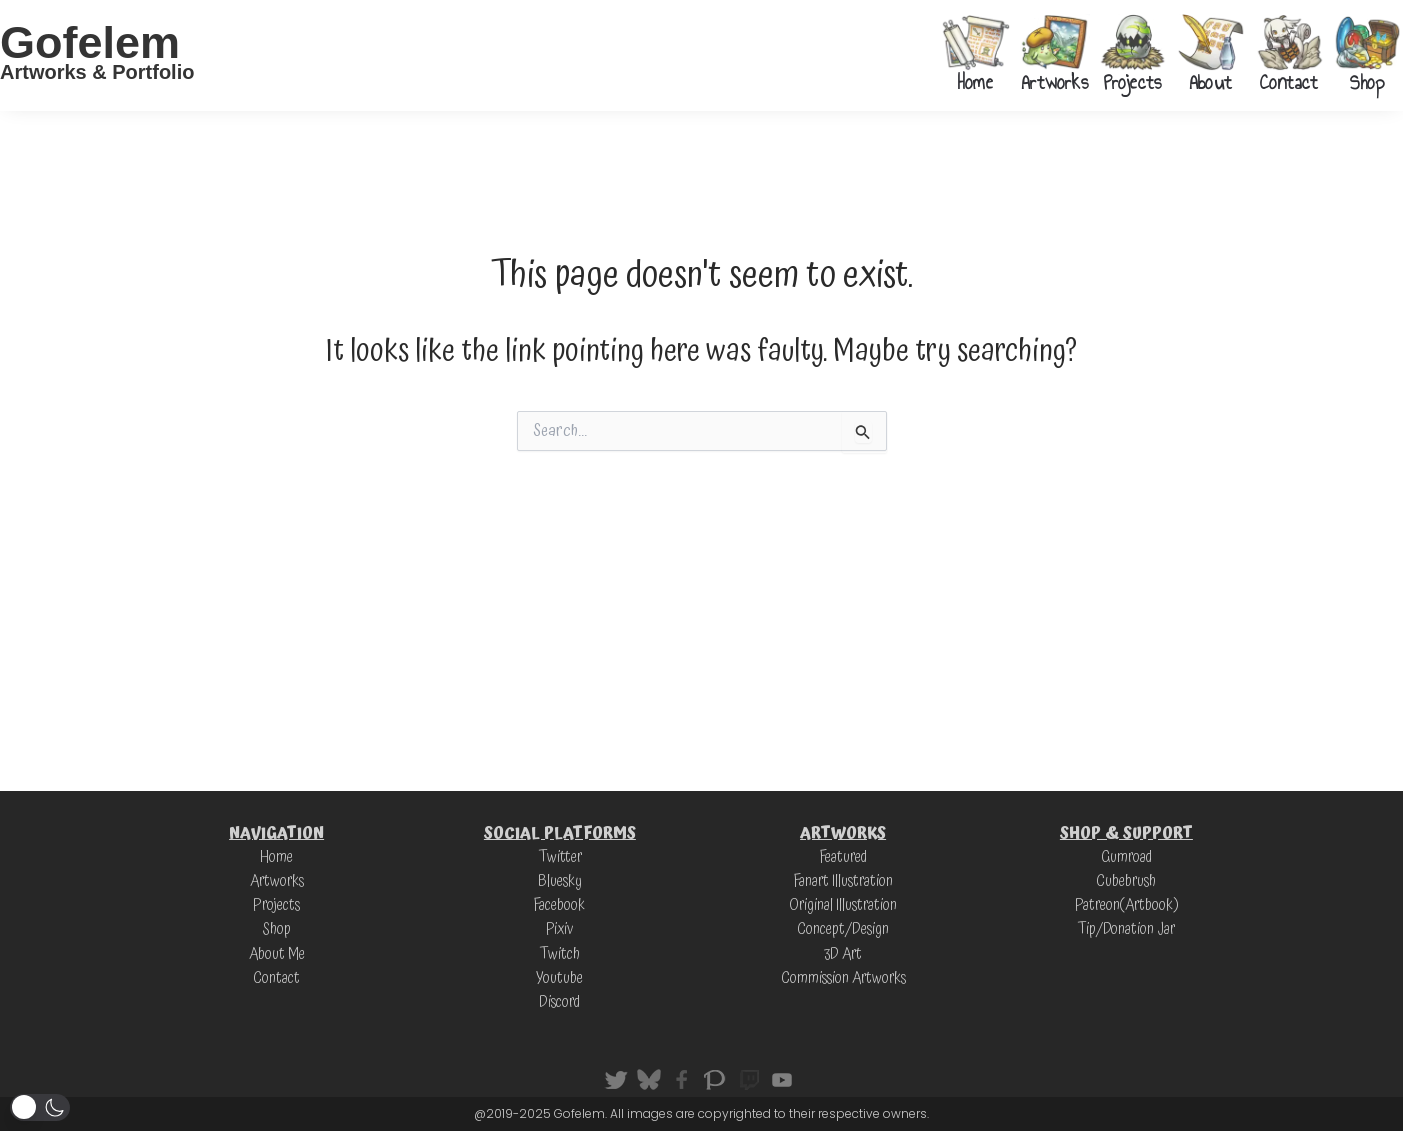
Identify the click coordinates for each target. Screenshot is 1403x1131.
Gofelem (90, 42)
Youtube (559, 977)
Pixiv (559, 929)
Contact (1288, 82)
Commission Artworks (843, 977)
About (1210, 82)
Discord (559, 1001)
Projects (1132, 82)
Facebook (560, 905)
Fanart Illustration (843, 881)
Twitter (560, 857)
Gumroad (1126, 857)
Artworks (1054, 82)
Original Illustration (843, 905)
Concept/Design (843, 929)
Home (976, 82)
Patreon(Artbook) (1126, 905)
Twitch (559, 953)
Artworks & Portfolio (97, 72)
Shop (1367, 82)
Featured (843, 857)
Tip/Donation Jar (1126, 929)
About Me (276, 953)
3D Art (843, 953)
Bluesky (560, 881)
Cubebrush (1126, 881)
